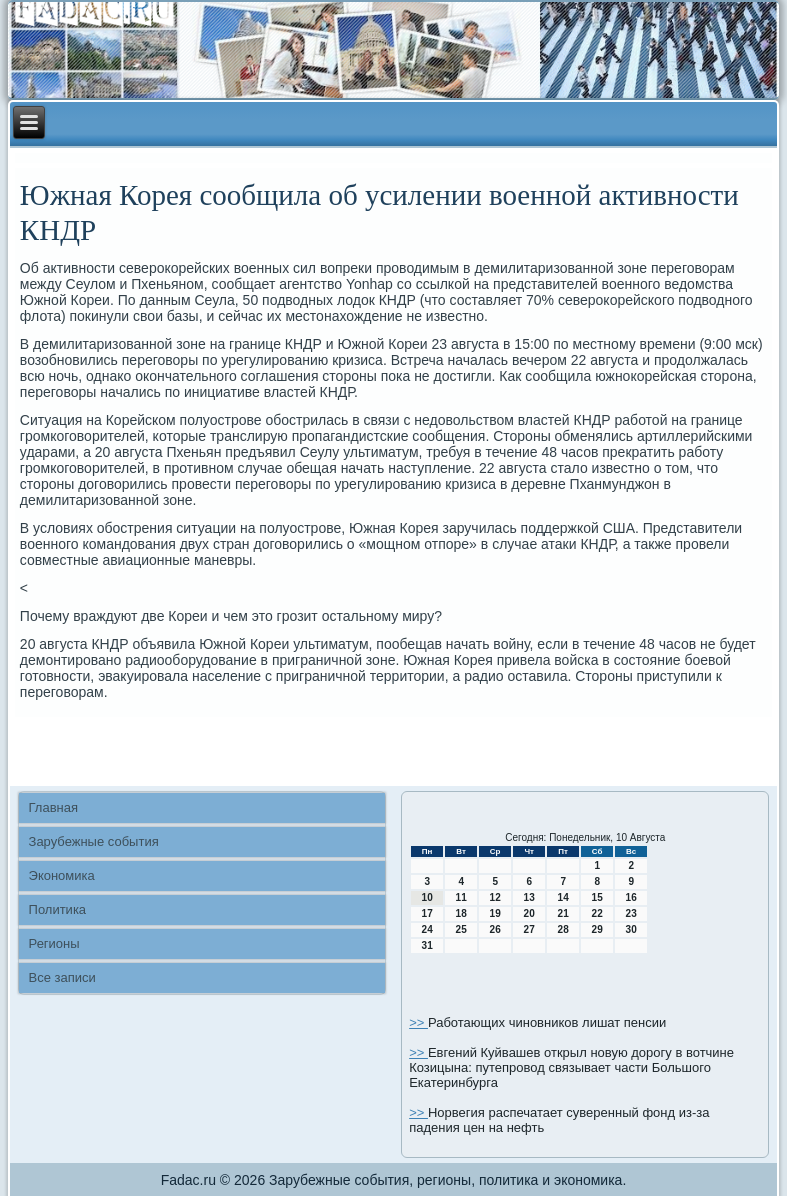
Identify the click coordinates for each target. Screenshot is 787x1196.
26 (495, 929)
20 (529, 913)
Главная (53, 807)
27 (529, 929)
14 (563, 897)
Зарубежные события (94, 841)
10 (427, 897)
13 (529, 897)
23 (631, 913)
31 (427, 945)
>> (418, 1022)
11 (461, 897)
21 (563, 913)
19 (495, 913)
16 (631, 897)
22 (597, 913)
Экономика (62, 875)
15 (597, 897)
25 (461, 929)
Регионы (54, 943)
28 (563, 929)
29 (597, 929)
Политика (58, 909)
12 (495, 897)
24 (427, 929)
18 (461, 913)
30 (631, 929)
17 (427, 913)
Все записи (62, 977)
